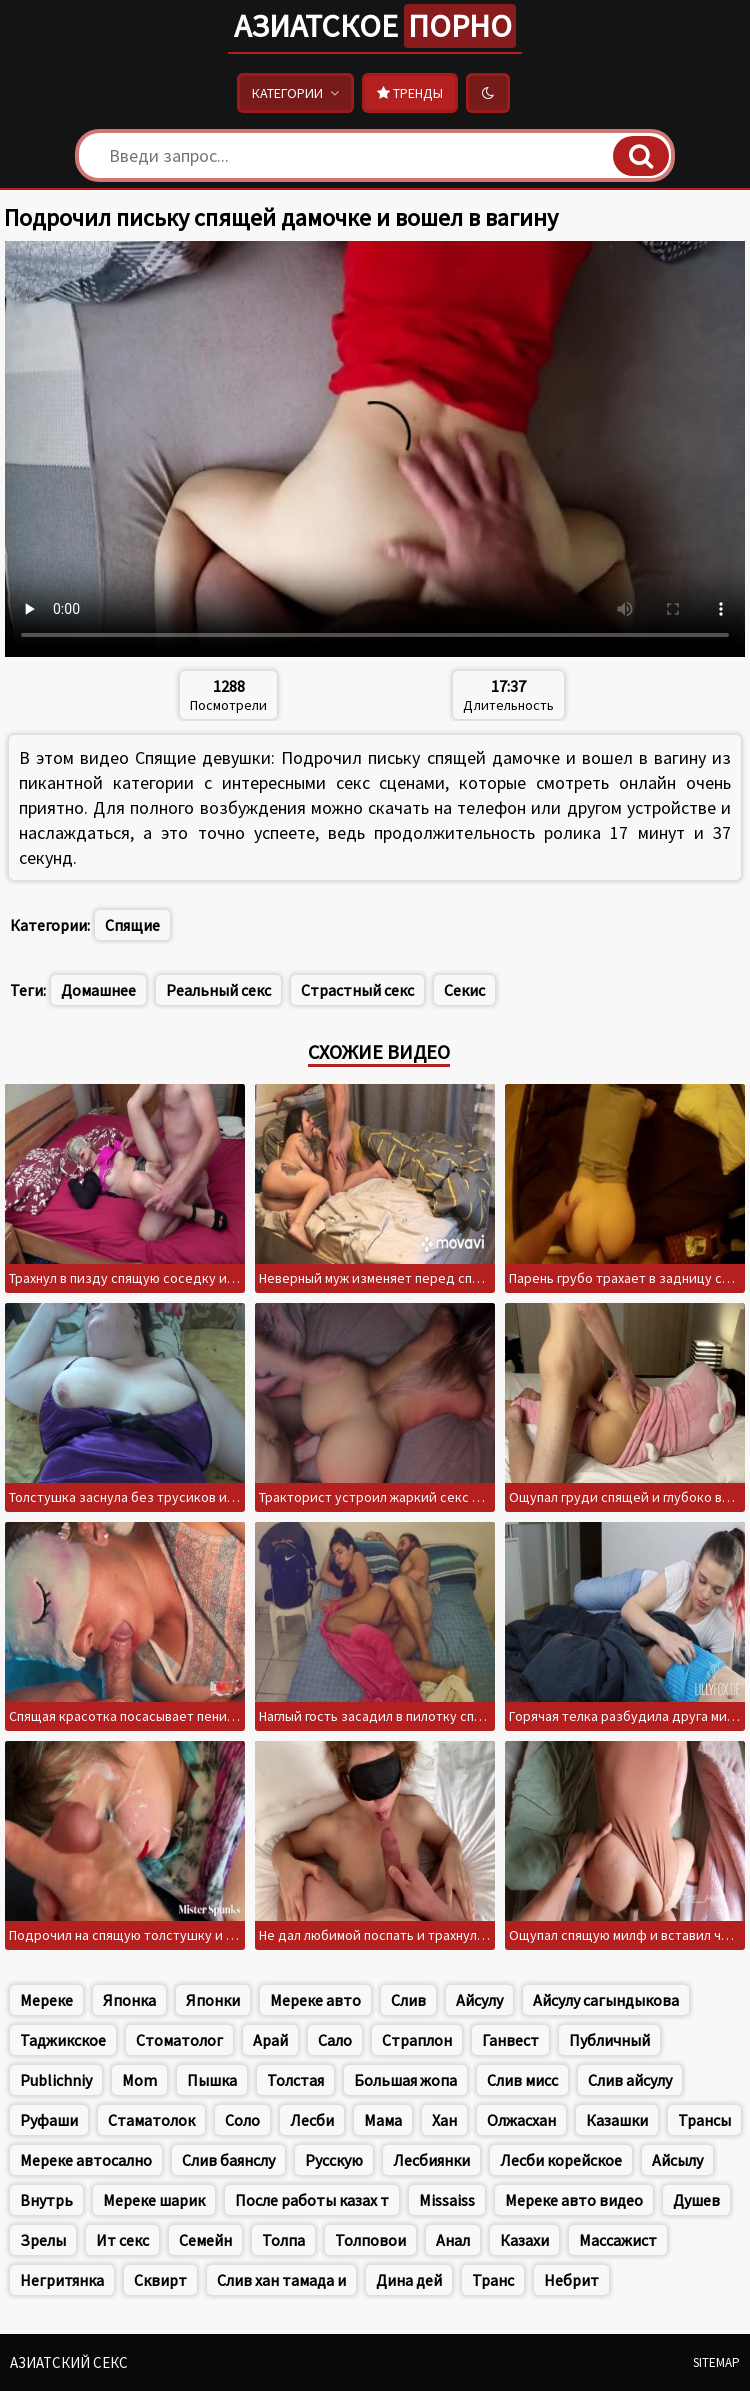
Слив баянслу (228, 2160)
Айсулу (479, 2000)
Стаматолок (151, 2120)
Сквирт (160, 2280)
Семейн (205, 2240)
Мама (383, 2120)
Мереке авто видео (574, 2200)
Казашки (617, 2120)
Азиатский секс (69, 2362)
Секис (464, 990)
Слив (408, 2000)
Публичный (609, 2040)
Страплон (417, 2040)
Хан (444, 2120)
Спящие (132, 925)
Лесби (312, 2120)
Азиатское (375, 26)
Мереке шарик (154, 2200)
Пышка (212, 2080)
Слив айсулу (630, 2080)
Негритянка (62, 2280)
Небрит (571, 2280)
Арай (270, 2040)
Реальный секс (218, 990)
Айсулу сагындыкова (606, 2000)
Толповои (370, 2240)
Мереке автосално (86, 2160)
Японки (213, 2000)
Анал (453, 2240)
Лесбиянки (431, 2160)
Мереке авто (315, 2000)
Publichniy (56, 2080)
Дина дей (409, 2280)
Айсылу (677, 2160)
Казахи (524, 2240)
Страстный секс (357, 990)
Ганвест (510, 2040)
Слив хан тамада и (281, 2280)
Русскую (334, 2160)
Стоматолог (179, 2040)
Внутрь (46, 2200)
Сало (335, 2040)
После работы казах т (312, 2200)
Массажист (618, 2240)
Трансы (704, 2120)
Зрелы (43, 2240)
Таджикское (63, 2040)
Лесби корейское (561, 2160)
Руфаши (49, 2120)
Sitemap (716, 2362)
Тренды (410, 93)
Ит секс (122, 2240)
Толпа (283, 2240)
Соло (242, 2120)
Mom (139, 2080)
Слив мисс (522, 2080)
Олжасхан (521, 2120)
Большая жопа (405, 2080)
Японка (129, 2000)
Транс (493, 2280)
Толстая (295, 2080)
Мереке (46, 2000)
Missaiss (447, 2200)
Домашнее (98, 990)
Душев (696, 2200)
